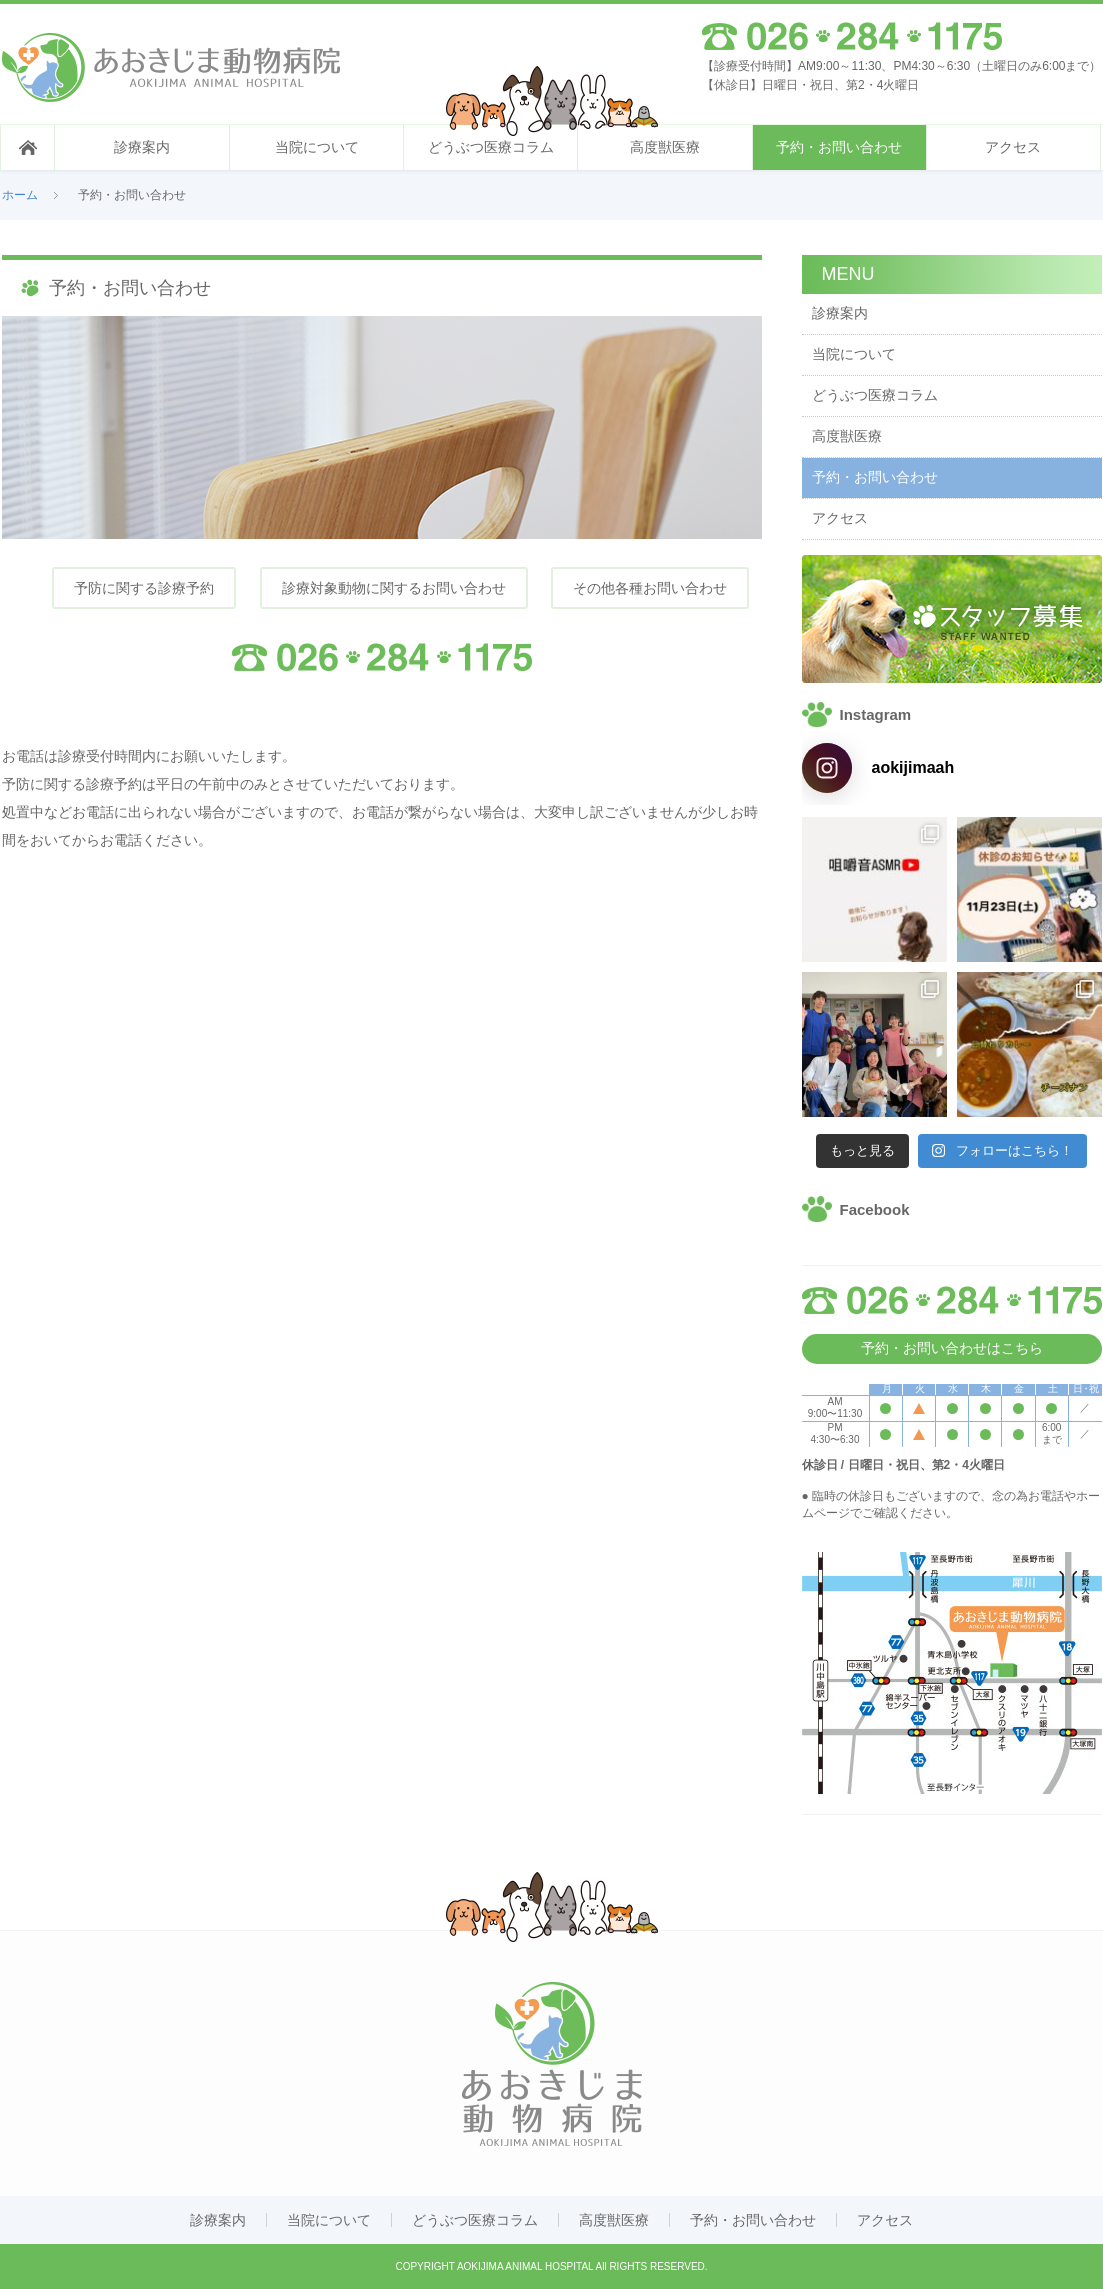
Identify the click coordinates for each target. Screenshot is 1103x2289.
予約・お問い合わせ (839, 147)
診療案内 (142, 147)
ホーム (20, 195)
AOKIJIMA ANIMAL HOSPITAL (525, 2266)
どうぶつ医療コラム (491, 147)
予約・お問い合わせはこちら (952, 1348)
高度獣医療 (665, 147)
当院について (317, 147)
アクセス (1013, 147)
